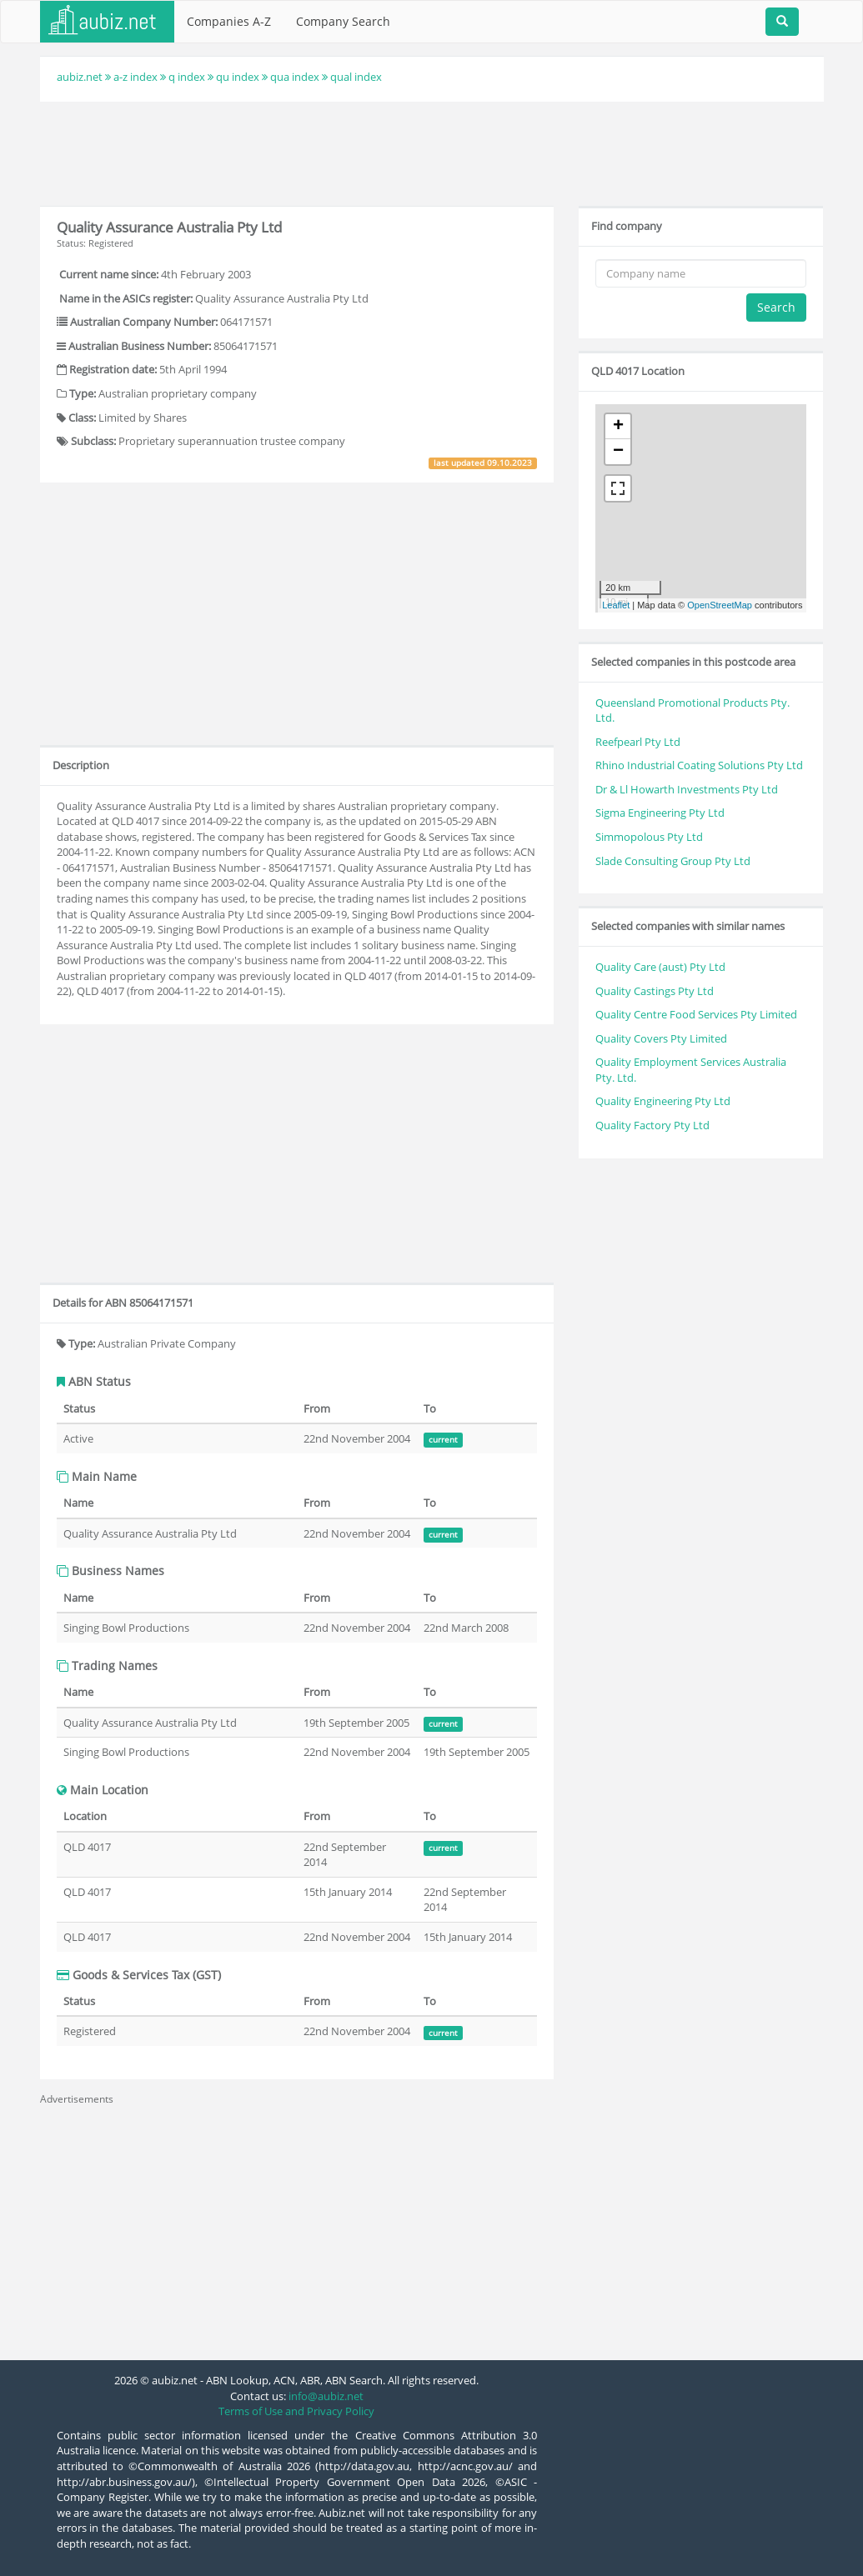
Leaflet (616, 605)
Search (776, 307)
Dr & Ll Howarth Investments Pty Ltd (686, 789)
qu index (237, 76)
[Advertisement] (431, 151)
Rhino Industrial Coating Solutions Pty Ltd (699, 765)
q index (186, 76)
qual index (356, 76)
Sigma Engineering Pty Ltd (660, 812)
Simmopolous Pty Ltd (649, 836)
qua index (294, 76)
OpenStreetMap (719, 605)
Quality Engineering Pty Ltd (662, 1100)
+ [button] (618, 426)
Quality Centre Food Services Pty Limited (696, 1014)
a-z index (135, 76)
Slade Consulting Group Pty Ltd (672, 860)
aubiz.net (80, 76)
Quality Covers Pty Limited (661, 1038)
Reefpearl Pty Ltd (637, 741)
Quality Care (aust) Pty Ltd (660, 966)
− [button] (618, 451)
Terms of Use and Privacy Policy (296, 2410)
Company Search (343, 21)
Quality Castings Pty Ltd (654, 990)
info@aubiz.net (326, 2395)
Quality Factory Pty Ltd (652, 1125)
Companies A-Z (229, 21)
